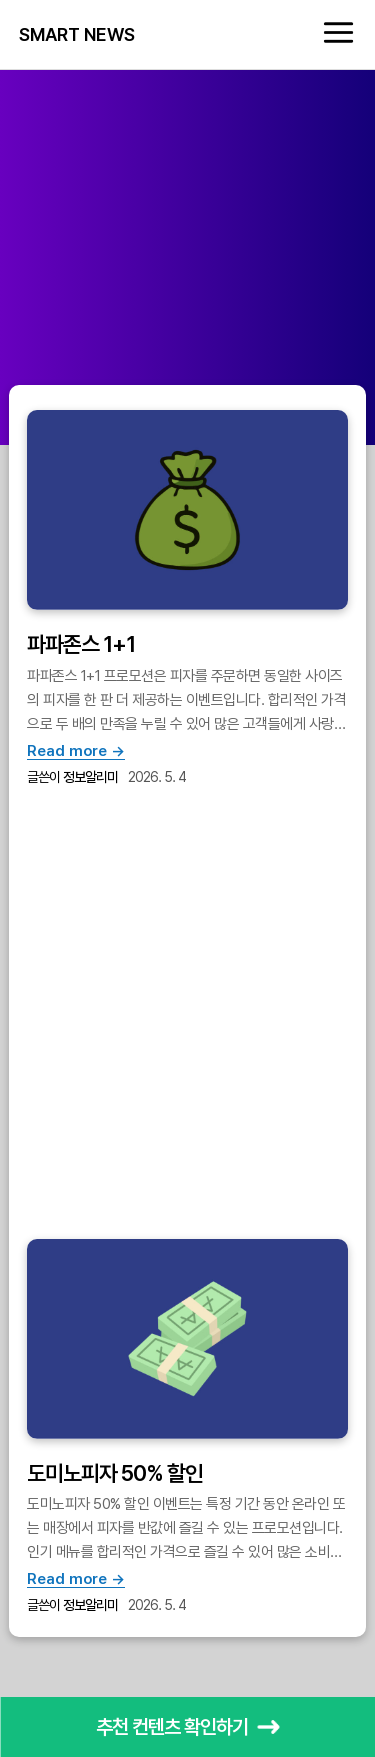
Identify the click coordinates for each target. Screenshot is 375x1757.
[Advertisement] (187, 257)
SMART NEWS (77, 35)
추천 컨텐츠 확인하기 (188, 1727)
